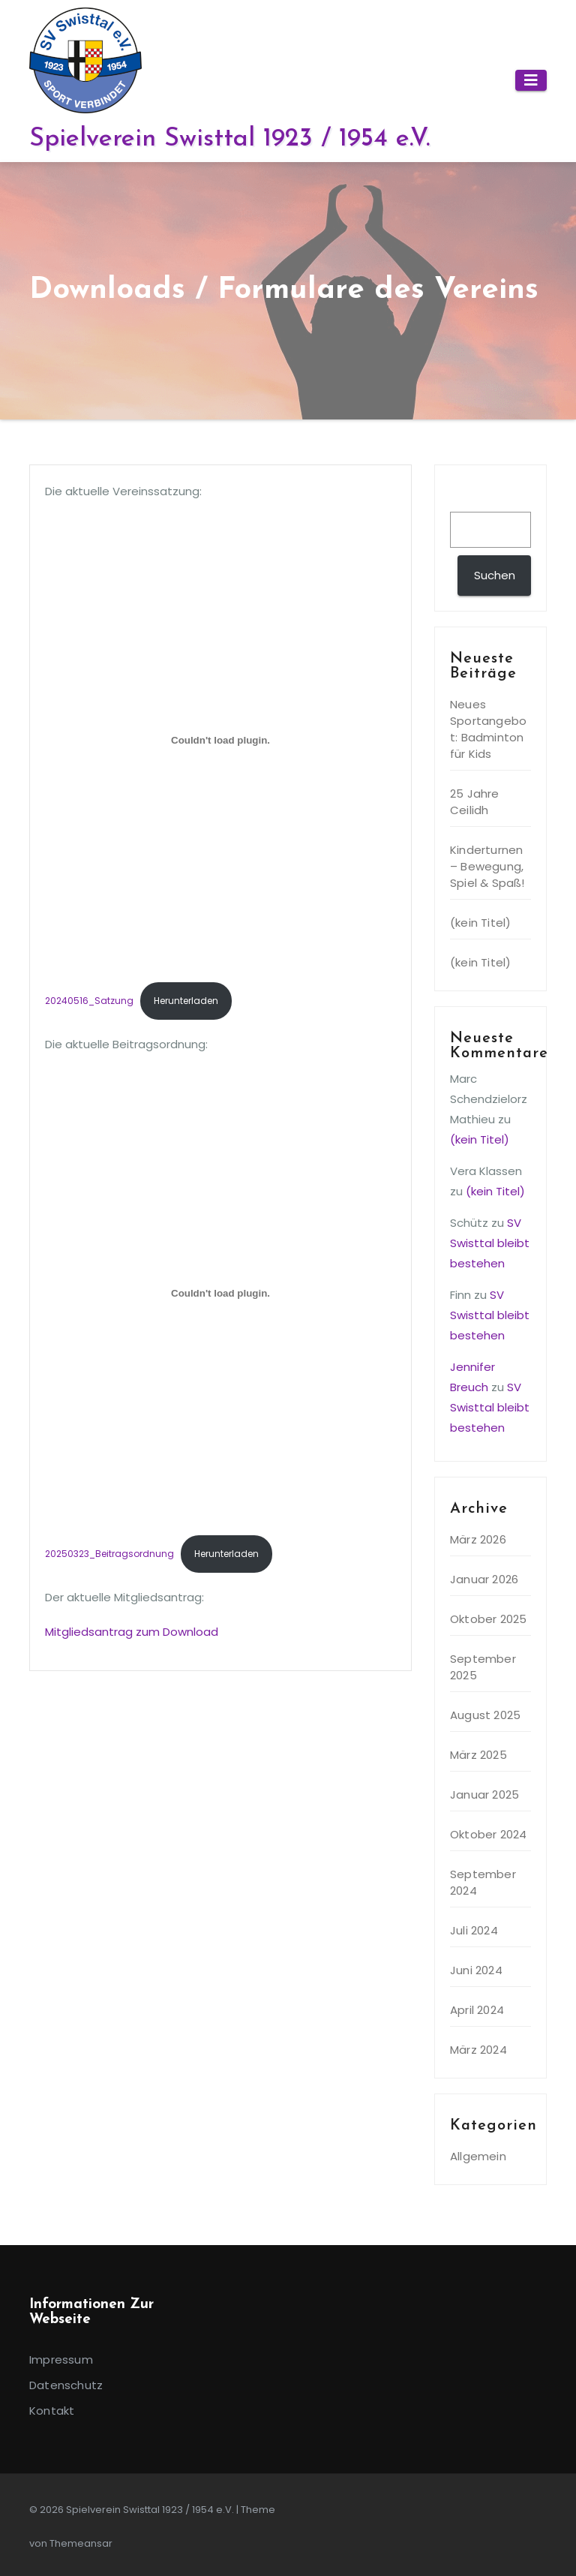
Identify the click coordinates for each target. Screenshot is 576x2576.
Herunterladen (186, 1000)
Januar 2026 (484, 1579)
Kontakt (51, 2410)
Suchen (478, 496)
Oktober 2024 (488, 1834)
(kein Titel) (480, 922)
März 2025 (478, 1755)
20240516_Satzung (89, 1000)
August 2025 (485, 1715)
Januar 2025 (484, 1794)
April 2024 (477, 2010)
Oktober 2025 (488, 1619)
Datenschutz (66, 2385)
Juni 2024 (476, 1970)
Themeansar (81, 2543)
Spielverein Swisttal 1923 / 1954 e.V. (229, 139)
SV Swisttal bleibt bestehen (490, 1243)
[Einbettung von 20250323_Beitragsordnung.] (220, 1293)
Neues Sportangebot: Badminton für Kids (488, 729)
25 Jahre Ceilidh (475, 802)
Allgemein (478, 2156)
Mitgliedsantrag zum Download (131, 1632)
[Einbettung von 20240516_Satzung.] (220, 740)
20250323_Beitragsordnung (109, 1553)
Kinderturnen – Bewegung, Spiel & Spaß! (487, 866)
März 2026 (478, 1539)
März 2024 (478, 2049)
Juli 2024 (474, 1930)
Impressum (61, 2359)
